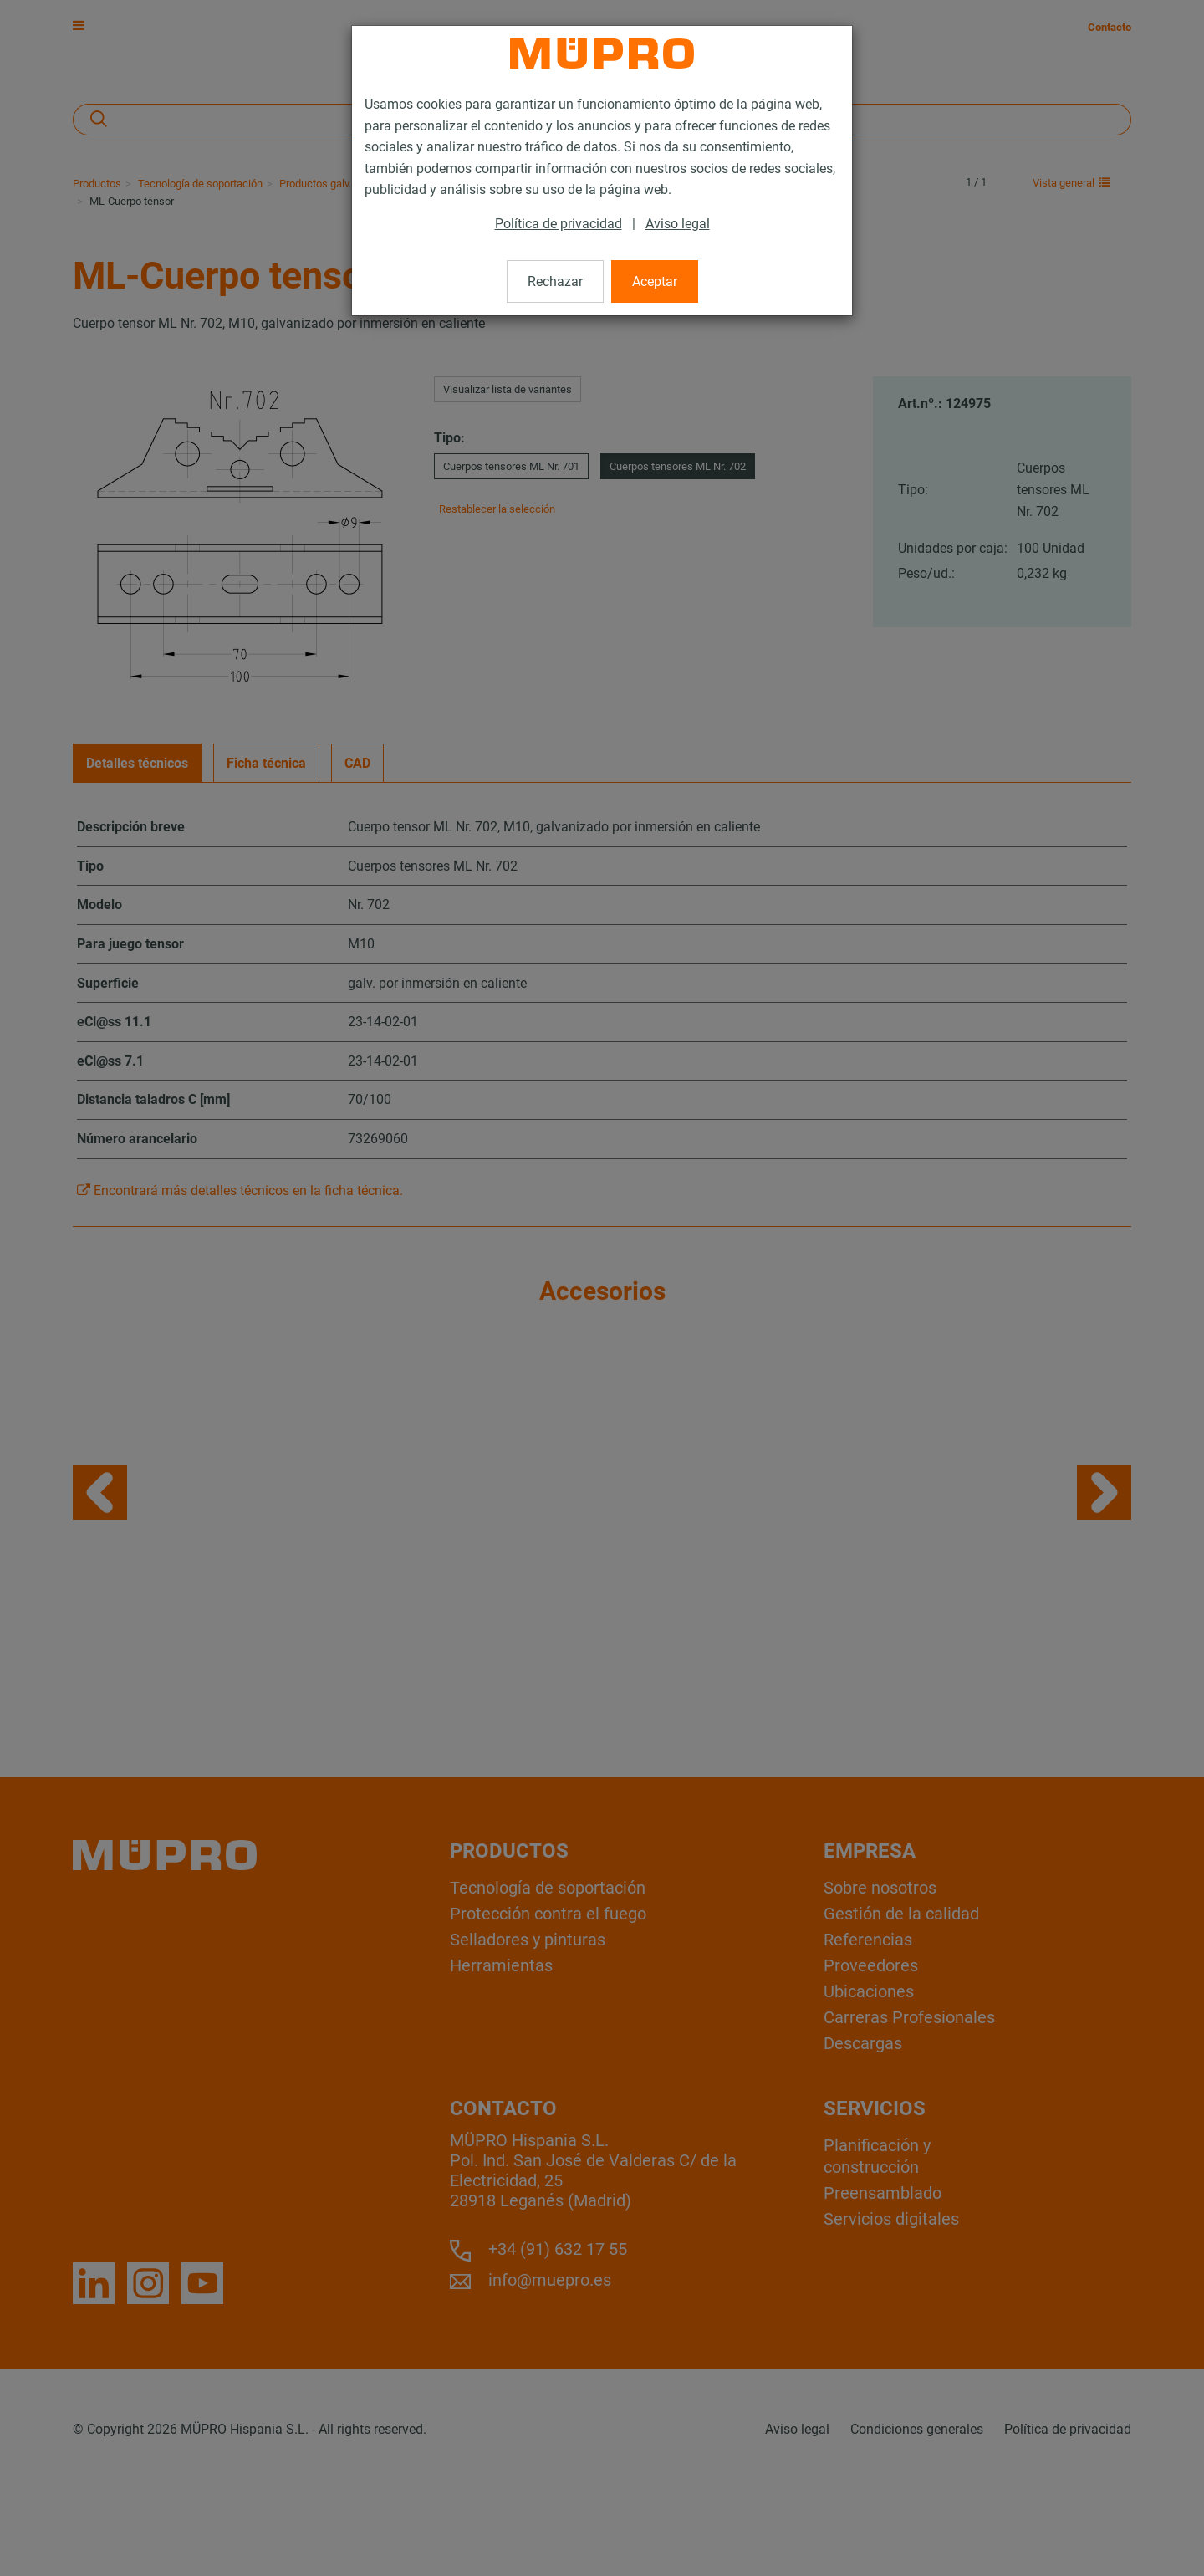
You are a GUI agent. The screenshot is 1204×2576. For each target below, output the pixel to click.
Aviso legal (677, 224)
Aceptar (654, 281)
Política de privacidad (558, 224)
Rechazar (555, 281)
